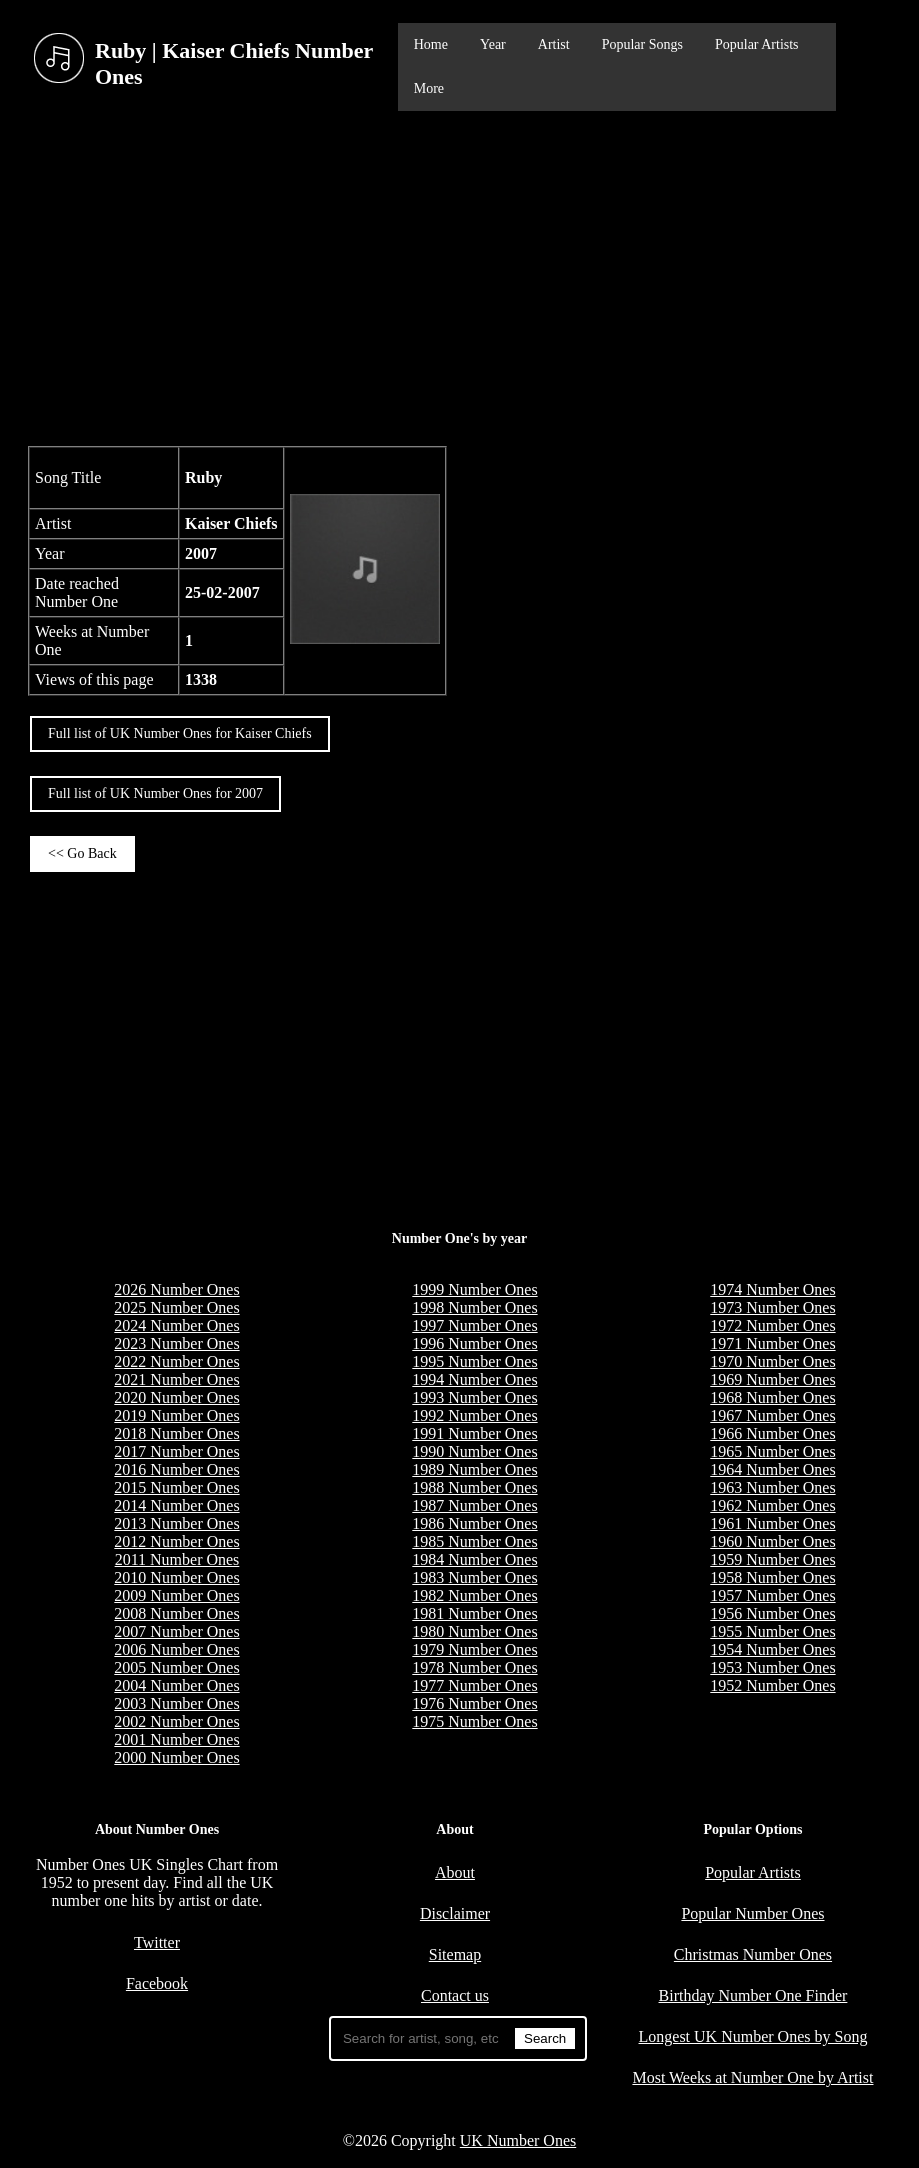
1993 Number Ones (474, 1397)
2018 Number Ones (176, 1433)
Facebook (157, 1983)
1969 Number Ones (772, 1379)
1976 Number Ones (474, 1703)
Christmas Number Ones (753, 1954)
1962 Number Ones (772, 1505)
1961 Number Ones (772, 1523)
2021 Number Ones (176, 1379)
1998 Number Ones (474, 1307)
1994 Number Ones (474, 1379)
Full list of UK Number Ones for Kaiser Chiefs (180, 733)
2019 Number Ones (176, 1415)
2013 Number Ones (176, 1523)
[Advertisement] (459, 276)
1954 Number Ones (772, 1649)
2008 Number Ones (176, 1613)
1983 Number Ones (474, 1577)
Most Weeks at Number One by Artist (752, 2077)
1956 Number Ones (772, 1613)
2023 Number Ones (176, 1343)
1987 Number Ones (474, 1505)
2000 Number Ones (176, 1757)
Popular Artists (757, 44)
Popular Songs (642, 44)
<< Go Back (82, 853)
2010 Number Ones (176, 1577)
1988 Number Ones (474, 1487)
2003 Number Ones (176, 1703)
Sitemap (455, 1954)
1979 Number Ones (474, 1649)
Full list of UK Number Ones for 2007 (155, 793)
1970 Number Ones (772, 1361)
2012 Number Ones (176, 1541)
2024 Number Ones (176, 1325)
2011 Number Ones (177, 1559)
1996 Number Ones (474, 1343)
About (455, 1872)
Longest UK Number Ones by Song (753, 2036)
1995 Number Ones (474, 1361)
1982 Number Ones (474, 1595)
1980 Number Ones (474, 1631)
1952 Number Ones (772, 1685)
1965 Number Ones (772, 1451)
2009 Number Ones (176, 1595)
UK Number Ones (518, 2140)
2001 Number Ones (176, 1739)
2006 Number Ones (176, 1649)
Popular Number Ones (752, 1913)
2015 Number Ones (176, 1487)
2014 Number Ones (176, 1505)
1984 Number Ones (474, 1559)
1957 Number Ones (772, 1595)
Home (431, 44)
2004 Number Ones (176, 1685)
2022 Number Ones (176, 1361)
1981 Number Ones (474, 1613)
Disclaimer (455, 1913)
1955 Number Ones (772, 1631)
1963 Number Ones (772, 1487)
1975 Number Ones (474, 1721)
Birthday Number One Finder (753, 1995)
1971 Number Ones (772, 1343)
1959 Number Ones (772, 1559)
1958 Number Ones (772, 1577)
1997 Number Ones (474, 1325)
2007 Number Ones (176, 1631)
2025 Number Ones (176, 1307)
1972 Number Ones (772, 1325)
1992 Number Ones (474, 1415)
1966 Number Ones (772, 1433)
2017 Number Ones (176, 1451)
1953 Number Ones (772, 1667)
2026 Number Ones (176, 1289)
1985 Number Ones (474, 1541)
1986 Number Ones (474, 1523)
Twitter (157, 1942)
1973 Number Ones (772, 1307)
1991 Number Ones (474, 1433)
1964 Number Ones (772, 1469)
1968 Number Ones (772, 1397)
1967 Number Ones (772, 1415)
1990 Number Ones (474, 1451)
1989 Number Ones (474, 1469)
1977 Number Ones (474, 1685)
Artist (554, 44)
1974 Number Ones (772, 1289)
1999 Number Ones (474, 1289)
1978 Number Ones (474, 1667)
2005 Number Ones (176, 1667)
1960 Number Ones (772, 1541)
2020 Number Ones (176, 1397)
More (429, 88)
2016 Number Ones (176, 1469)
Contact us (455, 1995)
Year (493, 44)
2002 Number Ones (176, 1721)
